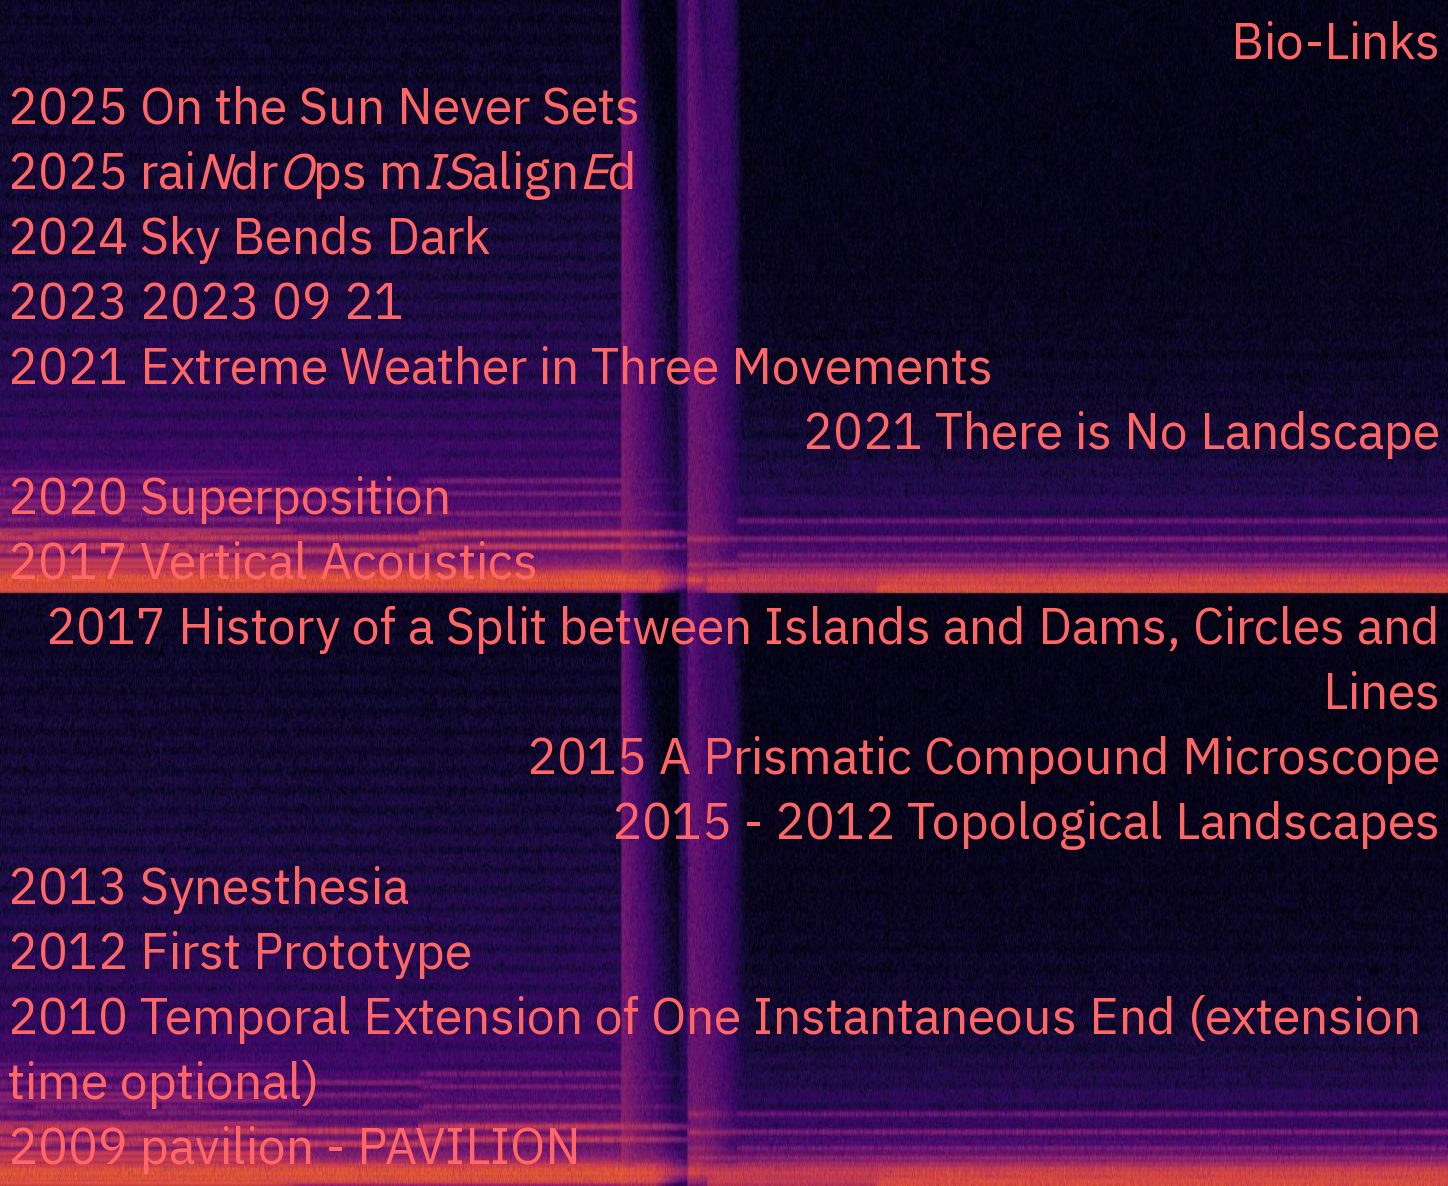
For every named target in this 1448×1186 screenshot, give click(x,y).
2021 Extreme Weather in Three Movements (500, 365)
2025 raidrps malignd (322, 170)
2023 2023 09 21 (206, 300)
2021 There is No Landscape (1121, 430)
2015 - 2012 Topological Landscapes (1026, 820)
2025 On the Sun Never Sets (324, 105)
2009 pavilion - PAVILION (294, 1145)
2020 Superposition (229, 495)
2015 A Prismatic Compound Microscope (983, 755)
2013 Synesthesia (208, 885)
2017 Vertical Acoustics (273, 560)
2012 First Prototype (240, 950)
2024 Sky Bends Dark (249, 235)
